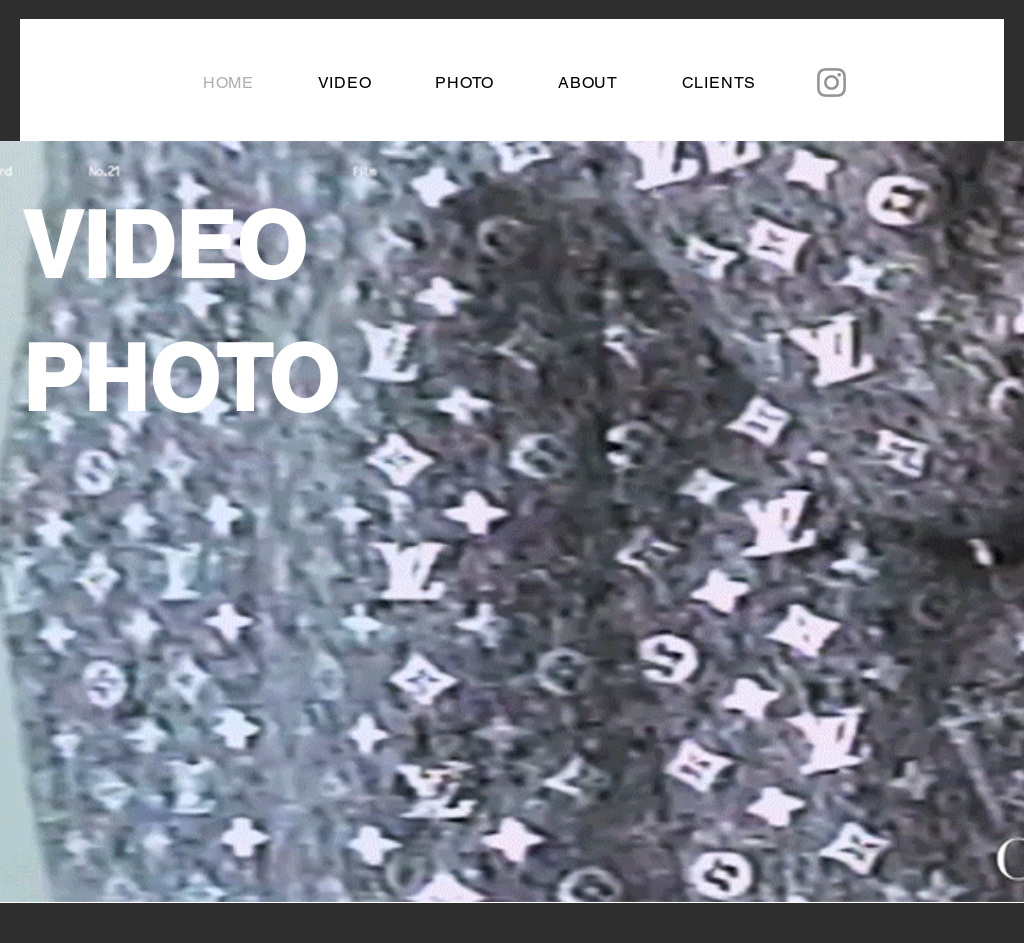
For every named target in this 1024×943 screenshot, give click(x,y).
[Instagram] (831, 82)
